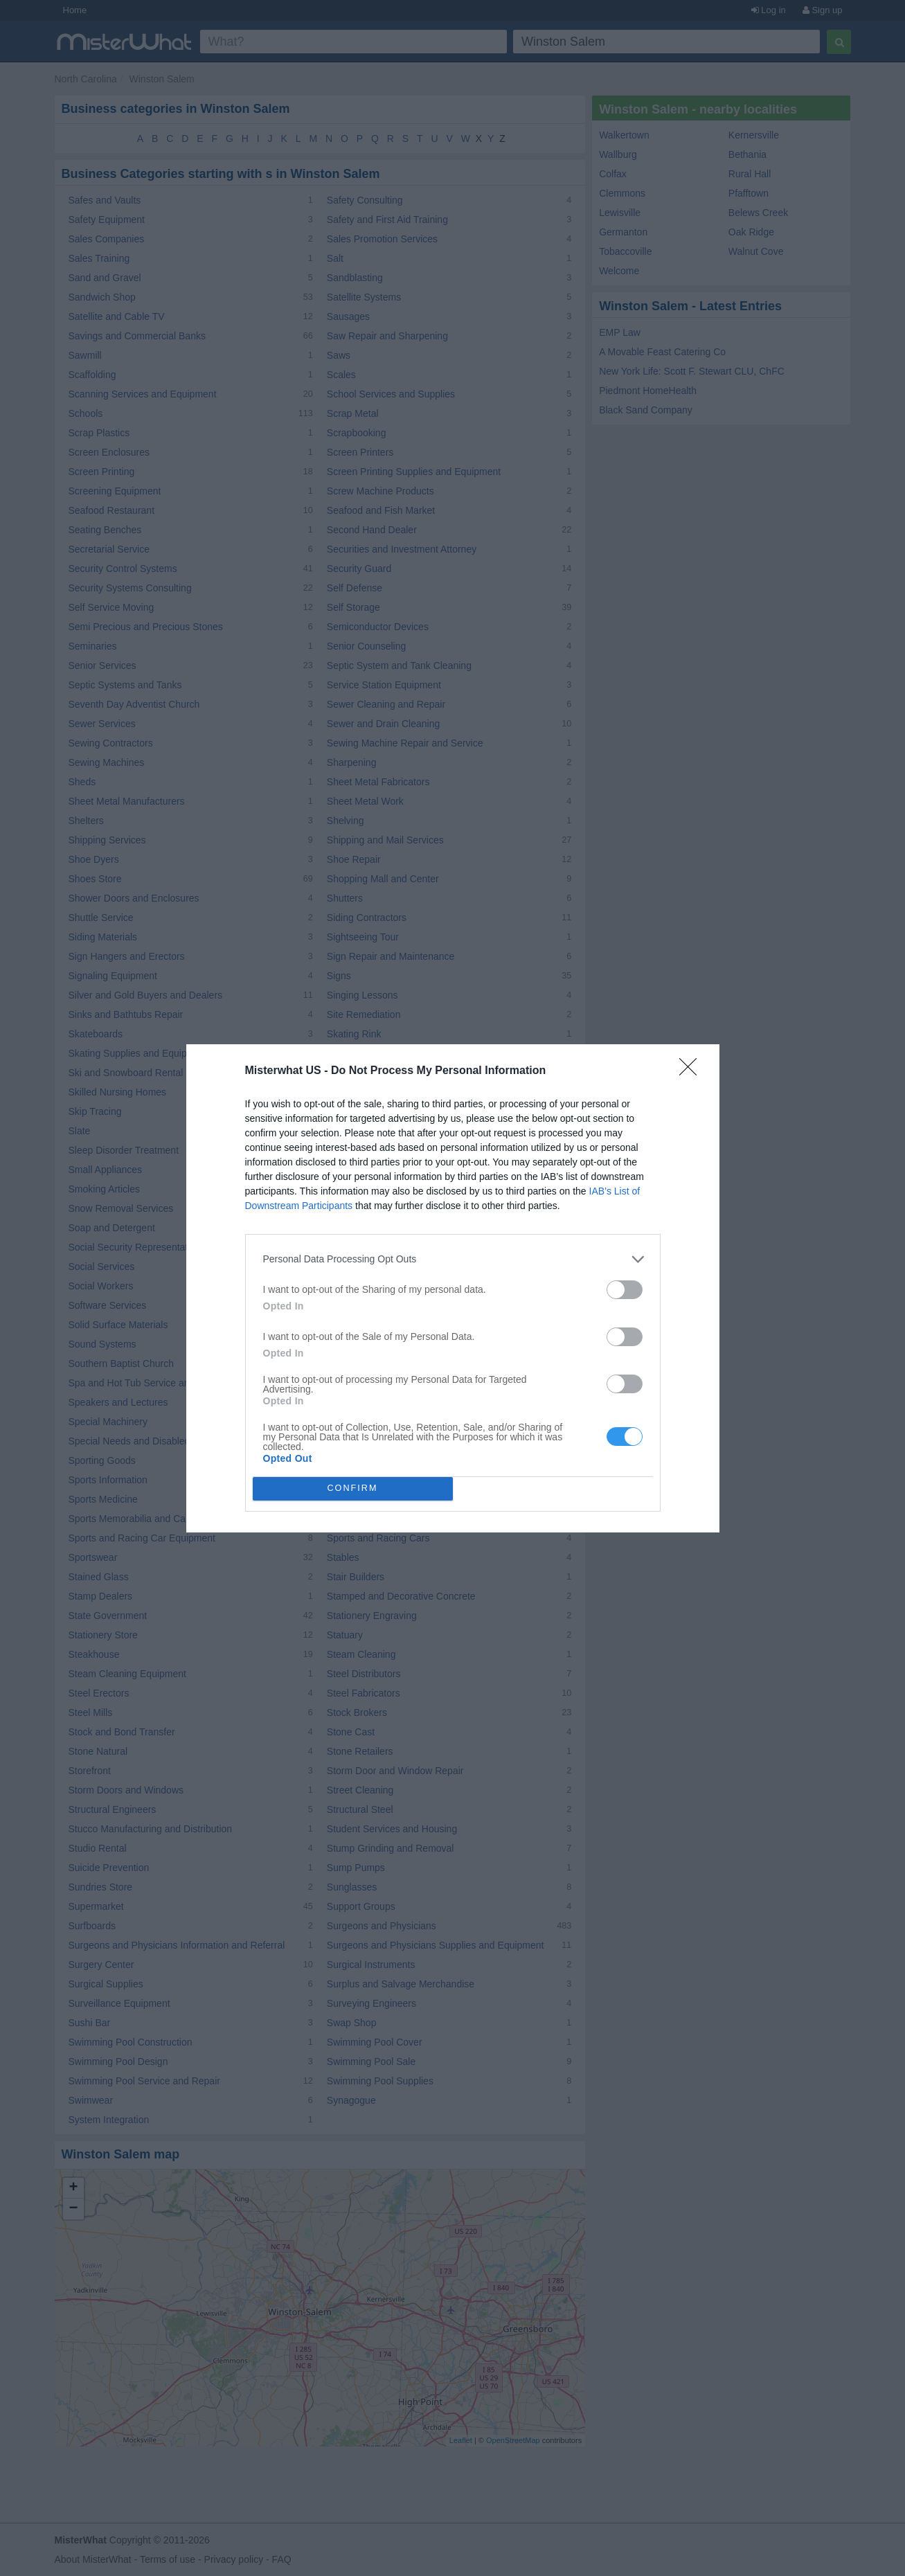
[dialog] (452, 1288)
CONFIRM (353, 1488)
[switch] (625, 1289)
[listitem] (453, 1259)
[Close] (692, 1071)
